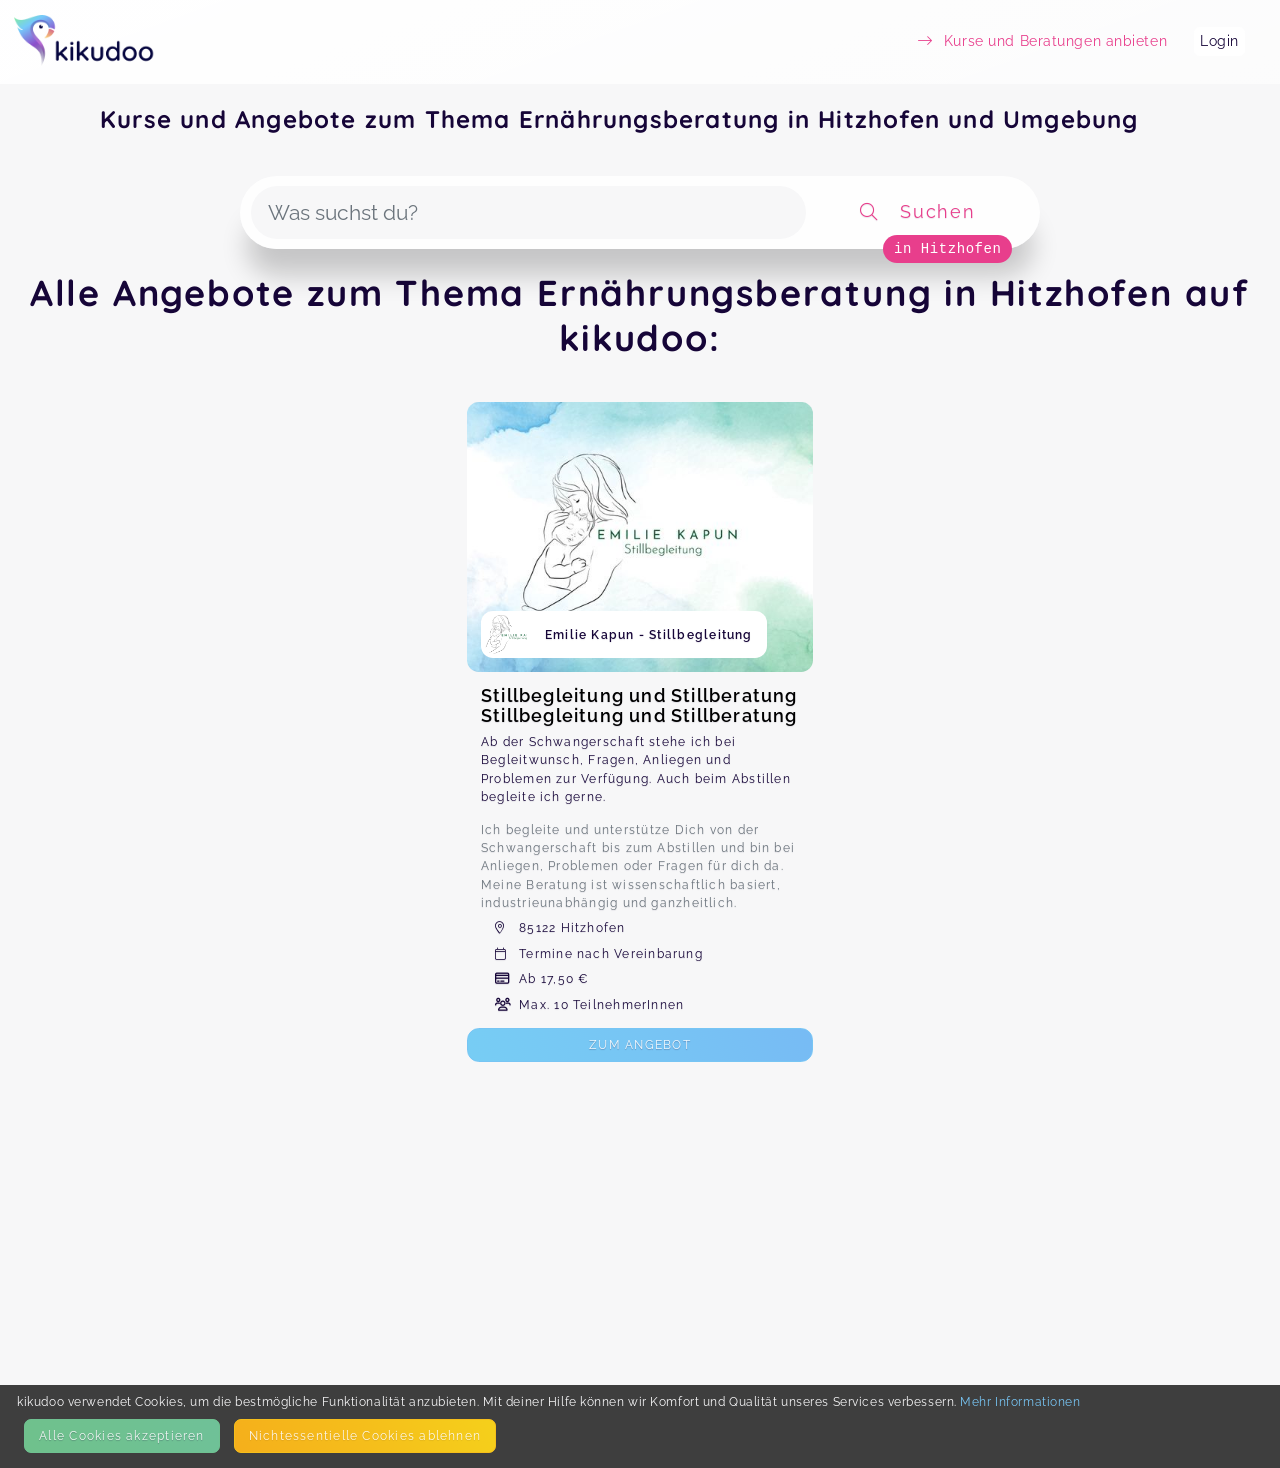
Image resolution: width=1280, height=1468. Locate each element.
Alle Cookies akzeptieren (121, 1435)
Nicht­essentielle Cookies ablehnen (365, 1435)
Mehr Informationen (1020, 1401)
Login (1219, 41)
